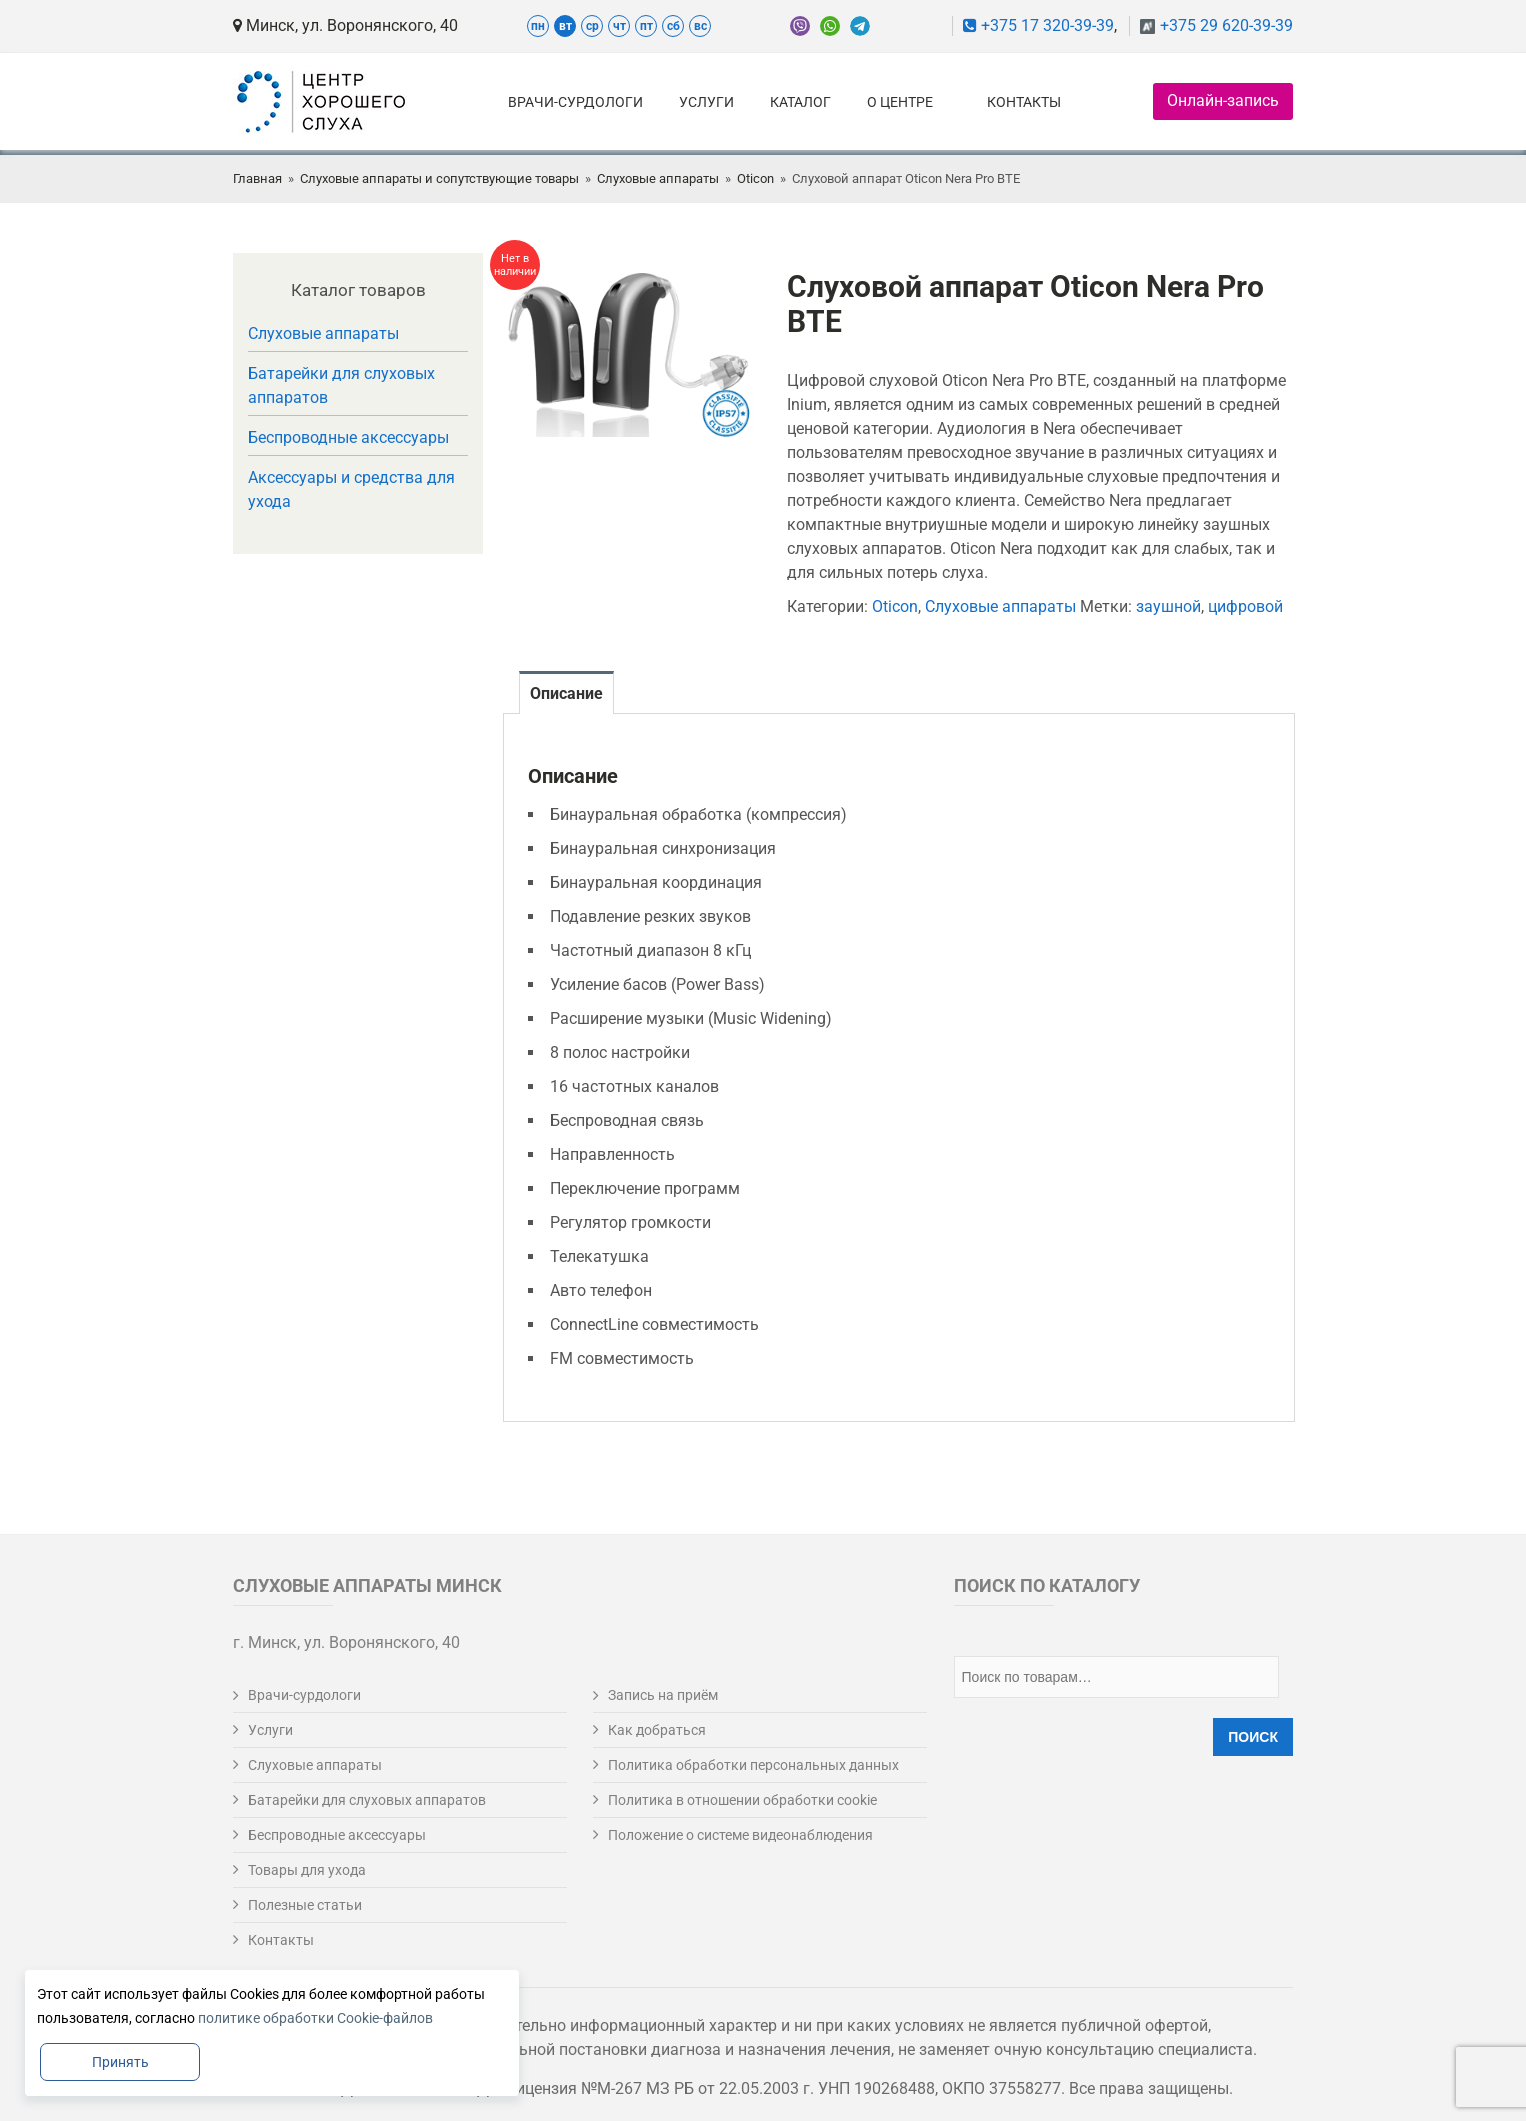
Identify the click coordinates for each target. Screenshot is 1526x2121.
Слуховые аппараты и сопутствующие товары (439, 178)
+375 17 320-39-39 (1038, 25)
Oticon (755, 178)
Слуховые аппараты (658, 178)
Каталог (800, 102)
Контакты (1024, 102)
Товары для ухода (307, 1870)
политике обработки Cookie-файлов (315, 2018)
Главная (257, 178)
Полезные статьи (305, 1905)
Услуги (706, 102)
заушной (1168, 606)
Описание (566, 693)
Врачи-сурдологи (575, 102)
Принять (120, 2062)
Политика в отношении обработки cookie (742, 1800)
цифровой (1245, 606)
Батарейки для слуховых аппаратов (341, 385)
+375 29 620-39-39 (1226, 25)
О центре (900, 102)
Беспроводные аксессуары (348, 437)
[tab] (566, 692)
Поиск (1253, 1737)
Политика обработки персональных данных (753, 1765)
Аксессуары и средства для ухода (351, 489)
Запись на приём (663, 1695)
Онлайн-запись (1223, 100)
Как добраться (657, 1730)
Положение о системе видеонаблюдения (740, 1835)
